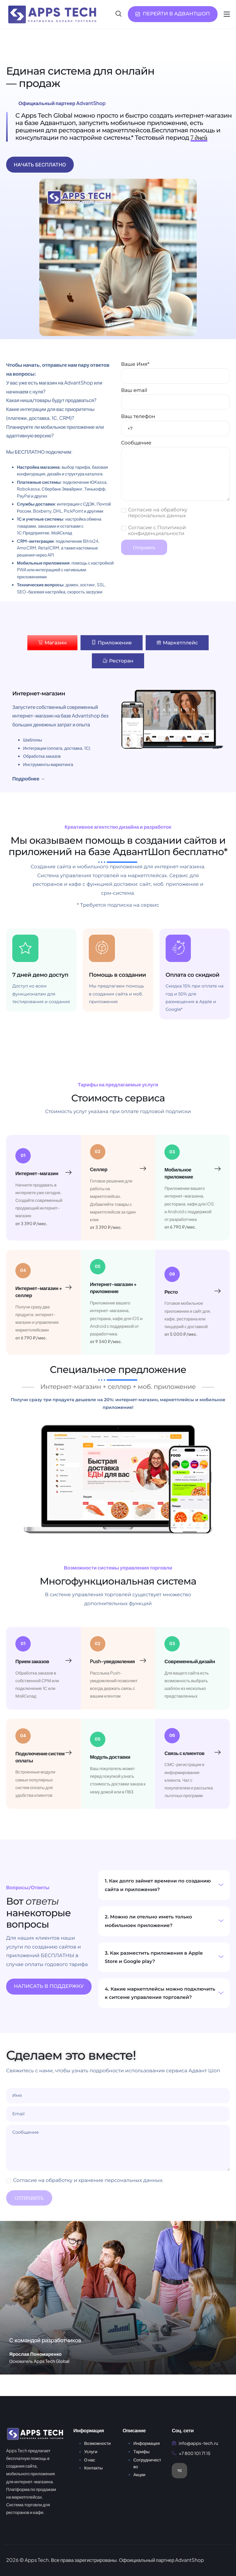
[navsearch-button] (119, 14)
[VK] (179, 2479)
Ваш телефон (175, 425)
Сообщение (175, 470)
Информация (146, 2451)
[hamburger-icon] (227, 14)
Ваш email (175, 399)
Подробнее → (28, 778)
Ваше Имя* (175, 373)
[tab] (52, 642)
